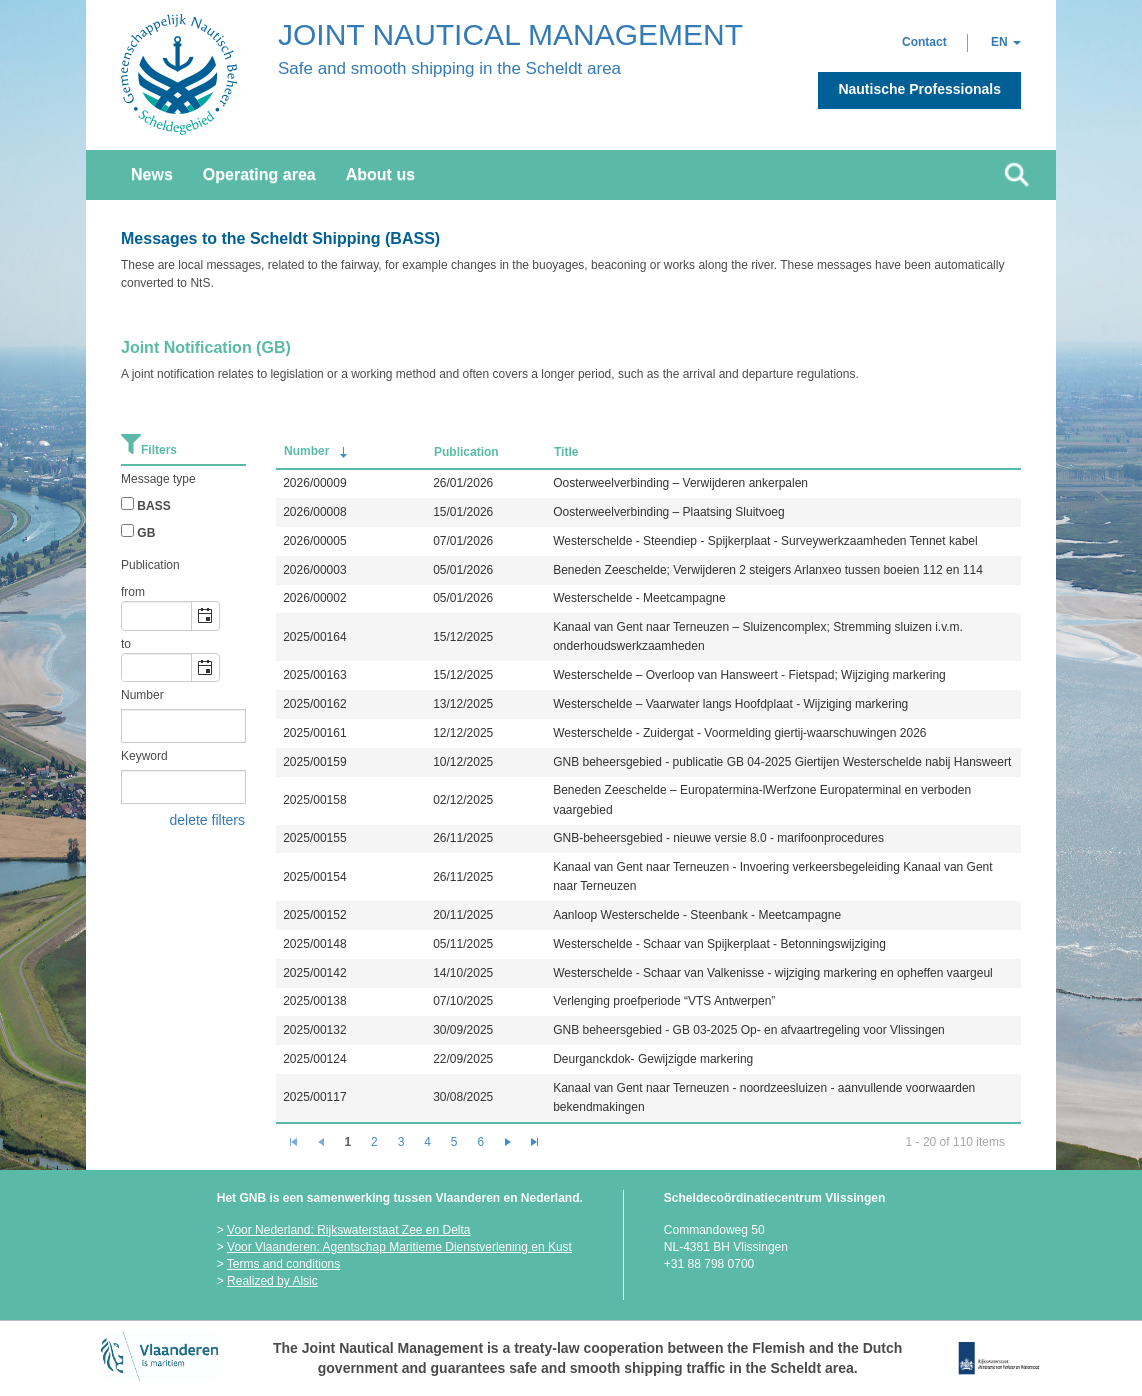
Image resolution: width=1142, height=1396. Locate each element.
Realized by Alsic (272, 1281)
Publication (466, 452)
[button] (924, 42)
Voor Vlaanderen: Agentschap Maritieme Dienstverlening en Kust (399, 1247)
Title (566, 452)
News (152, 174)
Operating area (259, 174)
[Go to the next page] (508, 1142)
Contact (924, 42)
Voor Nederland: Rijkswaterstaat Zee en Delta (348, 1230)
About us (380, 174)
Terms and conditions (283, 1264)
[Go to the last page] (535, 1142)
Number (318, 452)
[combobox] (157, 615)
